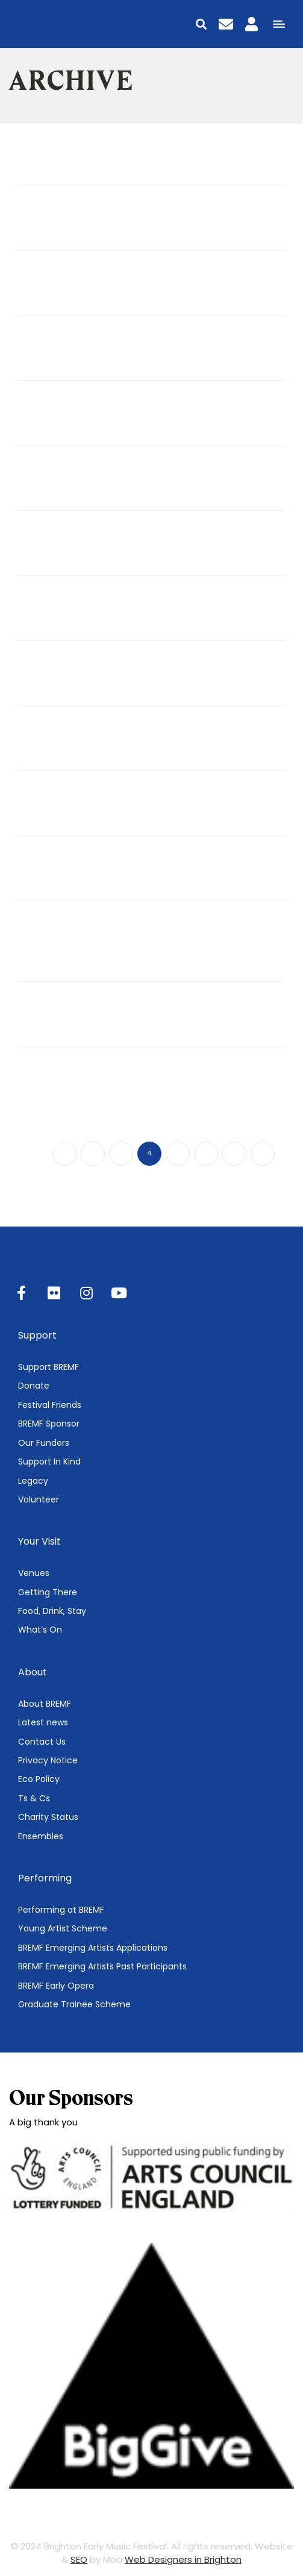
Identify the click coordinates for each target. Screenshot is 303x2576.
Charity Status (48, 1817)
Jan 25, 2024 (39, 975)
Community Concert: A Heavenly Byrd (128, 1084)
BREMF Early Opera (56, 1986)
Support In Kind (49, 1461)
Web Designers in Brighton (183, 2559)
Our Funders (43, 1443)
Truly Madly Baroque (79, 157)
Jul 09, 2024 (39, 178)
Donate (33, 1386)
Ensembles (40, 1836)
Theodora (47, 808)
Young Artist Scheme (62, 1928)
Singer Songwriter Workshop (105, 483)
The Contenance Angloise (94, 873)
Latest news (43, 1722)
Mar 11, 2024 (39, 894)
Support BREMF (48, 1367)
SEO (78, 2559)
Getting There (47, 1592)
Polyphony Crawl (67, 548)
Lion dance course (72, 678)
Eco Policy (39, 1779)
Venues (33, 1573)
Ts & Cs (34, 1798)
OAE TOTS (50, 288)
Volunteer (38, 1499)
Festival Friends (49, 1405)
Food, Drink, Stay (52, 1611)
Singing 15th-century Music (97, 613)
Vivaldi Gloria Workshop (90, 222)
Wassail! (43, 1019)
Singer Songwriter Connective (107, 418)
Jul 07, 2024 (38, 243)
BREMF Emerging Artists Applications (92, 1948)
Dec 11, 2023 (39, 1040)
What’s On (40, 1630)
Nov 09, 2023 (40, 1105)
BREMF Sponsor (49, 1424)
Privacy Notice (48, 1760)
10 (262, 1153)
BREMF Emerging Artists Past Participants (102, 1966)
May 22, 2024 (40, 829)
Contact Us (42, 1742)
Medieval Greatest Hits (87, 743)
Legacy (33, 1481)
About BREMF (44, 1704)
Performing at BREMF (61, 1910)
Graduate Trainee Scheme (74, 2004)
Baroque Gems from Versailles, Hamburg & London (145, 946)
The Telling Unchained (83, 353)
